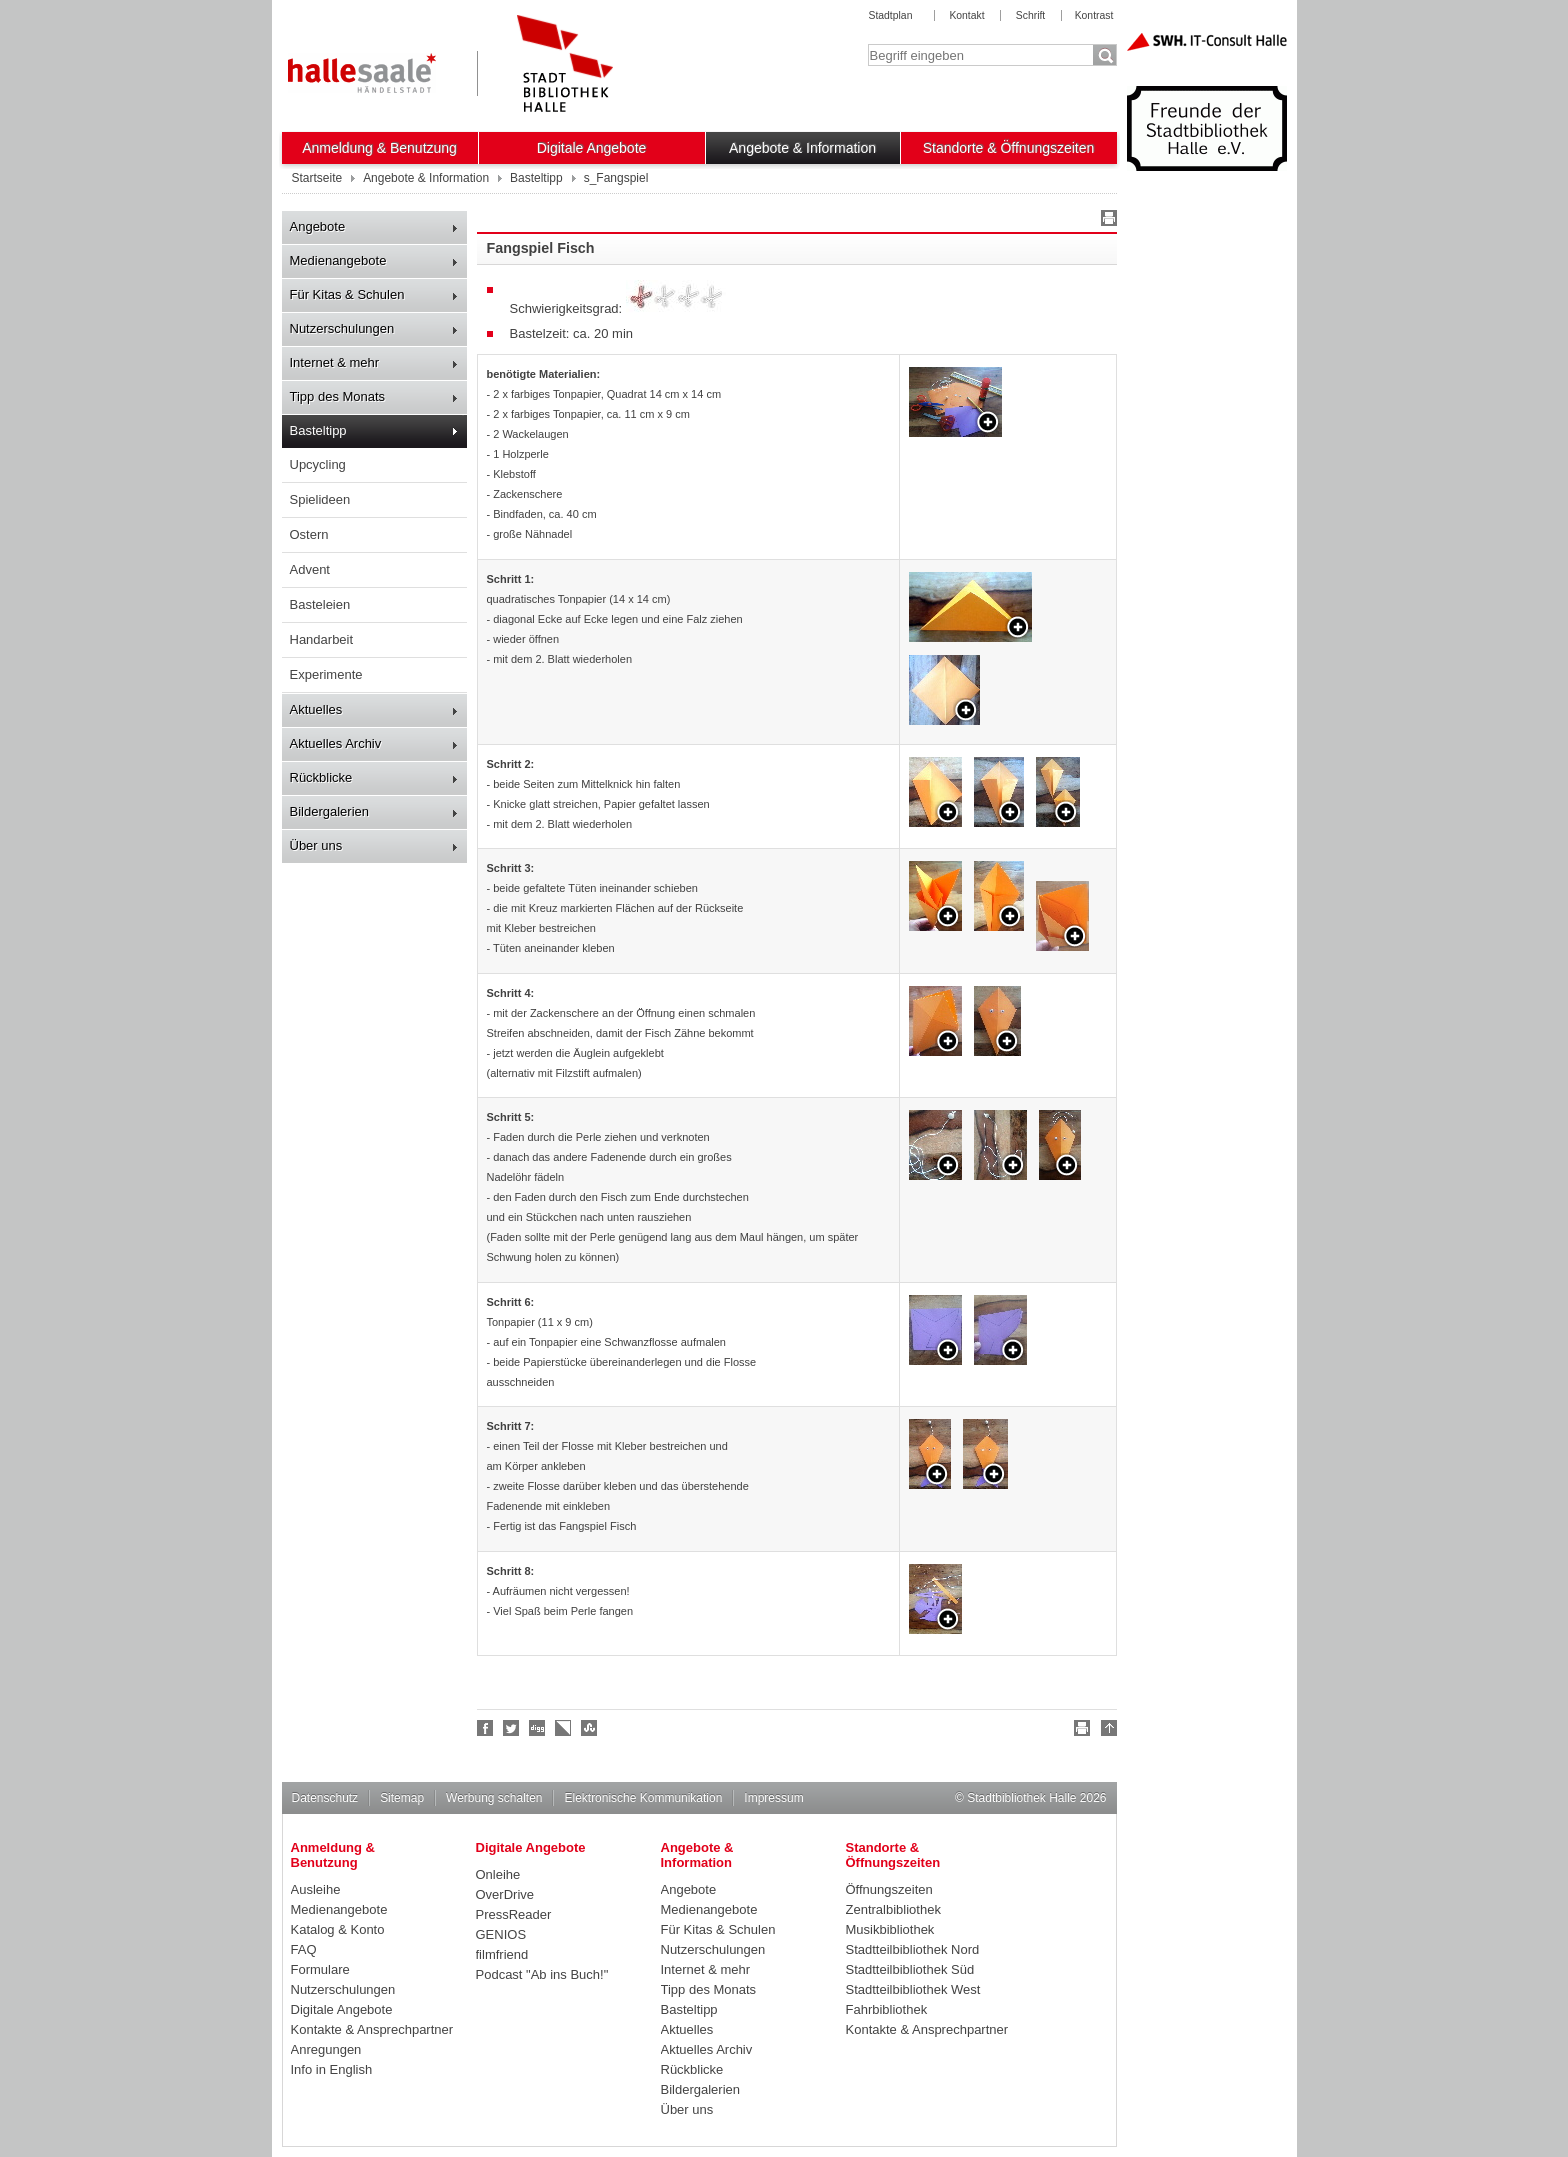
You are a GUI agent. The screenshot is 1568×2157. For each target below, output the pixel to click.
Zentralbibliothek (893, 1909)
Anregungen (326, 2049)
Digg (538, 1728)
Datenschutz (325, 1798)
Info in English (332, 2069)
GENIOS (501, 1934)
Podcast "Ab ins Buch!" (542, 1974)
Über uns (316, 845)
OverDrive (505, 1894)
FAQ (304, 1949)
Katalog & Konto (338, 1929)
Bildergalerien (330, 811)
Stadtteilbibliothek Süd (910, 1969)
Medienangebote (338, 260)
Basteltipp (318, 430)
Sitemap (402, 1798)
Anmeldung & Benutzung (379, 148)
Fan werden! (486, 1728)
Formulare (320, 1969)
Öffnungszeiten (889, 1889)
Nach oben (1106, 1731)
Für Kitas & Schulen (347, 294)
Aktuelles (316, 709)
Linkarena (564, 1728)
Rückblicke (321, 777)
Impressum (773, 1798)
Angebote (318, 226)
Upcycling (318, 464)
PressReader (514, 1914)
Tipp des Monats (338, 396)
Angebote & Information (802, 148)
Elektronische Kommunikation (643, 1798)
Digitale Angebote (592, 148)
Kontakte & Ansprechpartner (372, 2029)
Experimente (326, 674)
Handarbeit (322, 639)
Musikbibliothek (890, 1929)
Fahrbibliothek (887, 2009)
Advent (310, 569)
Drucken (1106, 221)
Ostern (309, 534)
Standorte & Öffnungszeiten (1009, 148)
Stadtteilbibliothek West (913, 1989)
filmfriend (502, 1954)
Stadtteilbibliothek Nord (913, 1949)
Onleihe (498, 1874)
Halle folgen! (512, 1728)
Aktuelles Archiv (336, 743)
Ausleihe (316, 1889)
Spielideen (320, 499)
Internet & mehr (335, 362)
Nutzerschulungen (342, 328)
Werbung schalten (494, 1798)
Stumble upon (590, 1728)
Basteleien (320, 604)
